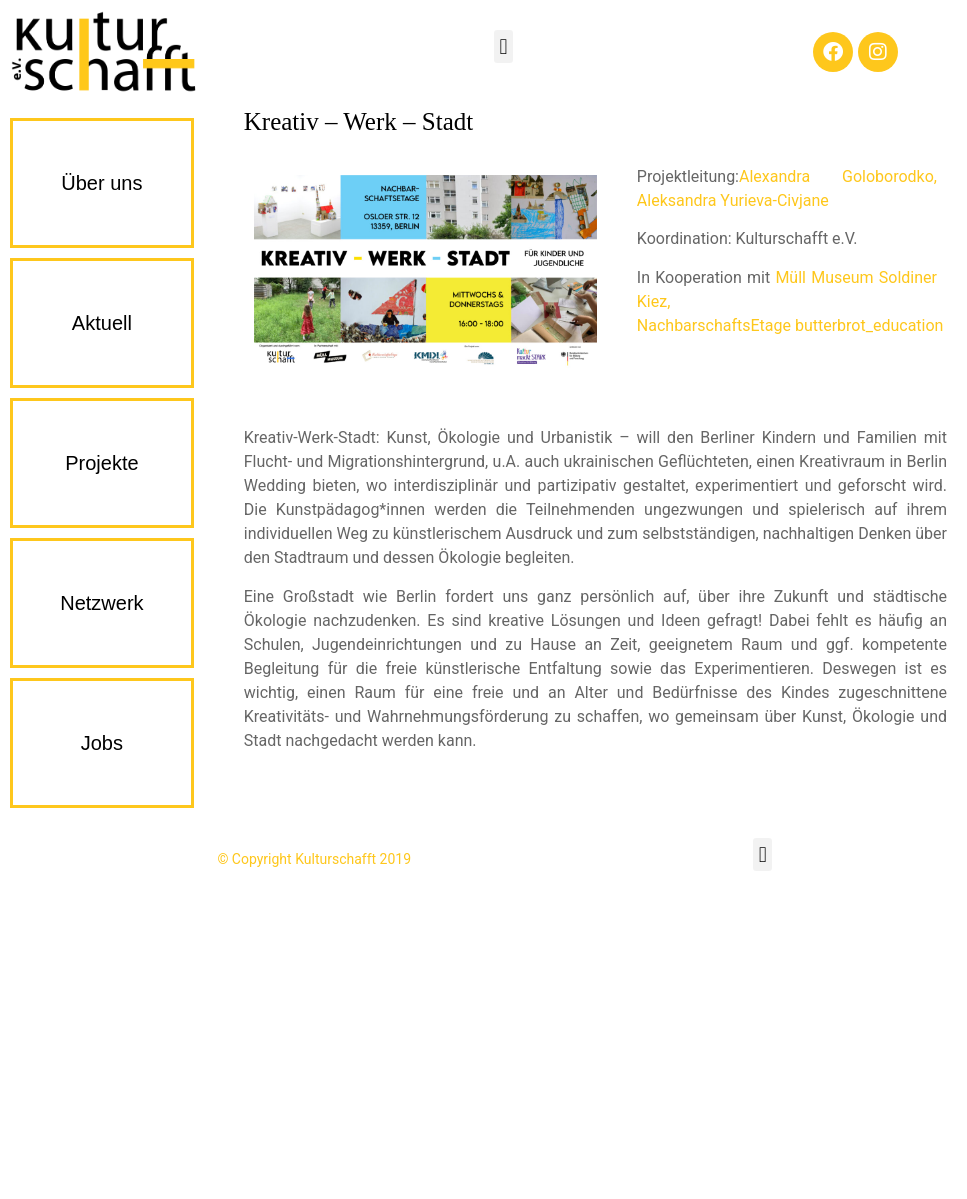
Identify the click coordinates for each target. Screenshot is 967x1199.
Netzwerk (101, 603)
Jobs (102, 743)
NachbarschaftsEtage (714, 325)
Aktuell (102, 323)
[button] (503, 46)
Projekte (101, 463)
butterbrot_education (869, 325)
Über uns (101, 183)
